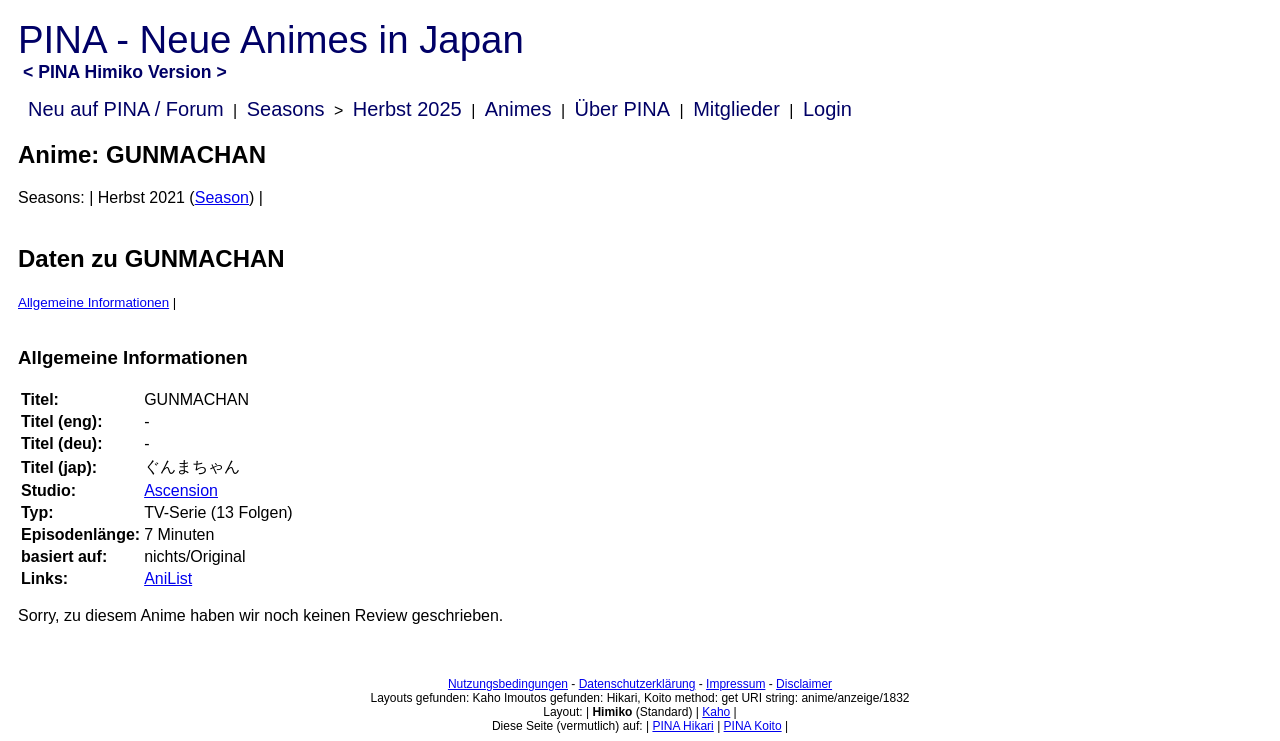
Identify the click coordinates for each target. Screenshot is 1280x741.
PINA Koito (753, 726)
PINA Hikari (682, 726)
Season (222, 197)
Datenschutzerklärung (637, 684)
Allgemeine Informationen (93, 302)
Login (827, 109)
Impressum (735, 684)
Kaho (716, 712)
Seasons (286, 109)
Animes (518, 109)
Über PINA (623, 109)
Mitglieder (736, 109)
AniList (168, 578)
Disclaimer (804, 684)
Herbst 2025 (407, 109)
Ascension (181, 490)
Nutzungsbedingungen (508, 684)
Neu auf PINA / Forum (126, 109)
